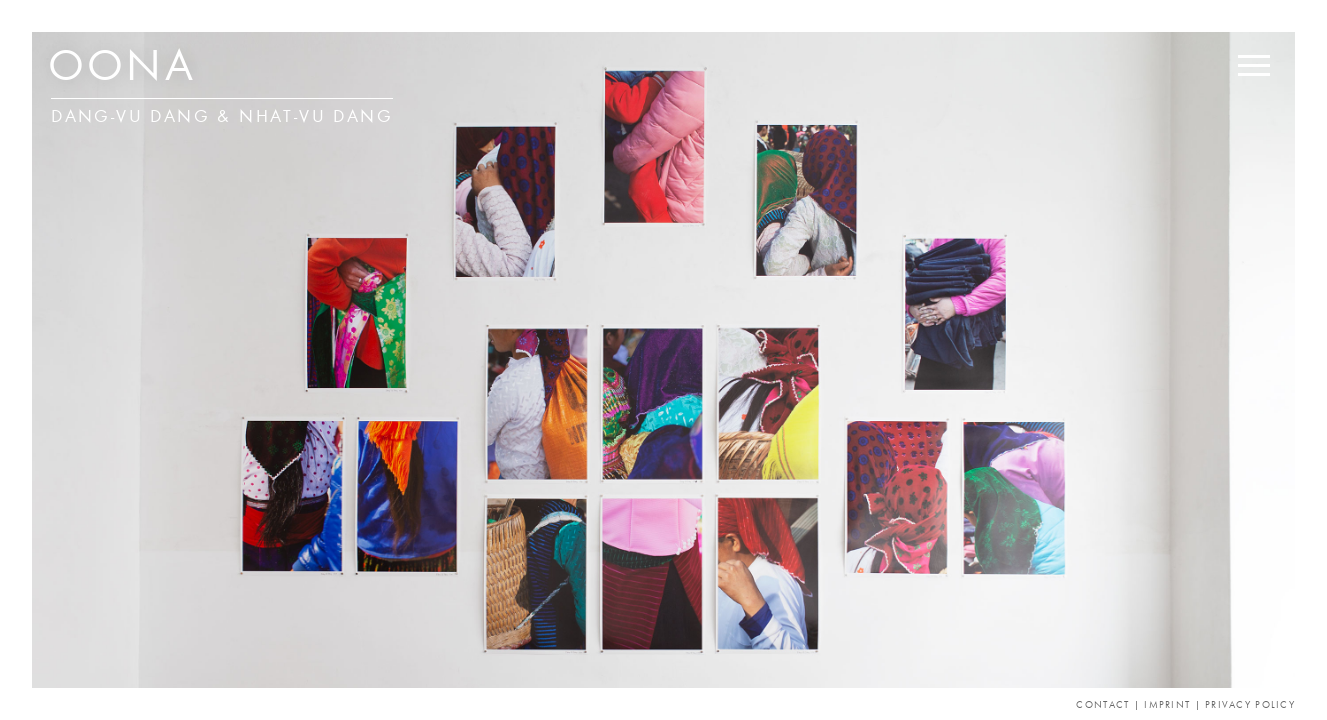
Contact (1102, 705)
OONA (122, 70)
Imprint (1167, 705)
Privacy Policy (1250, 705)
